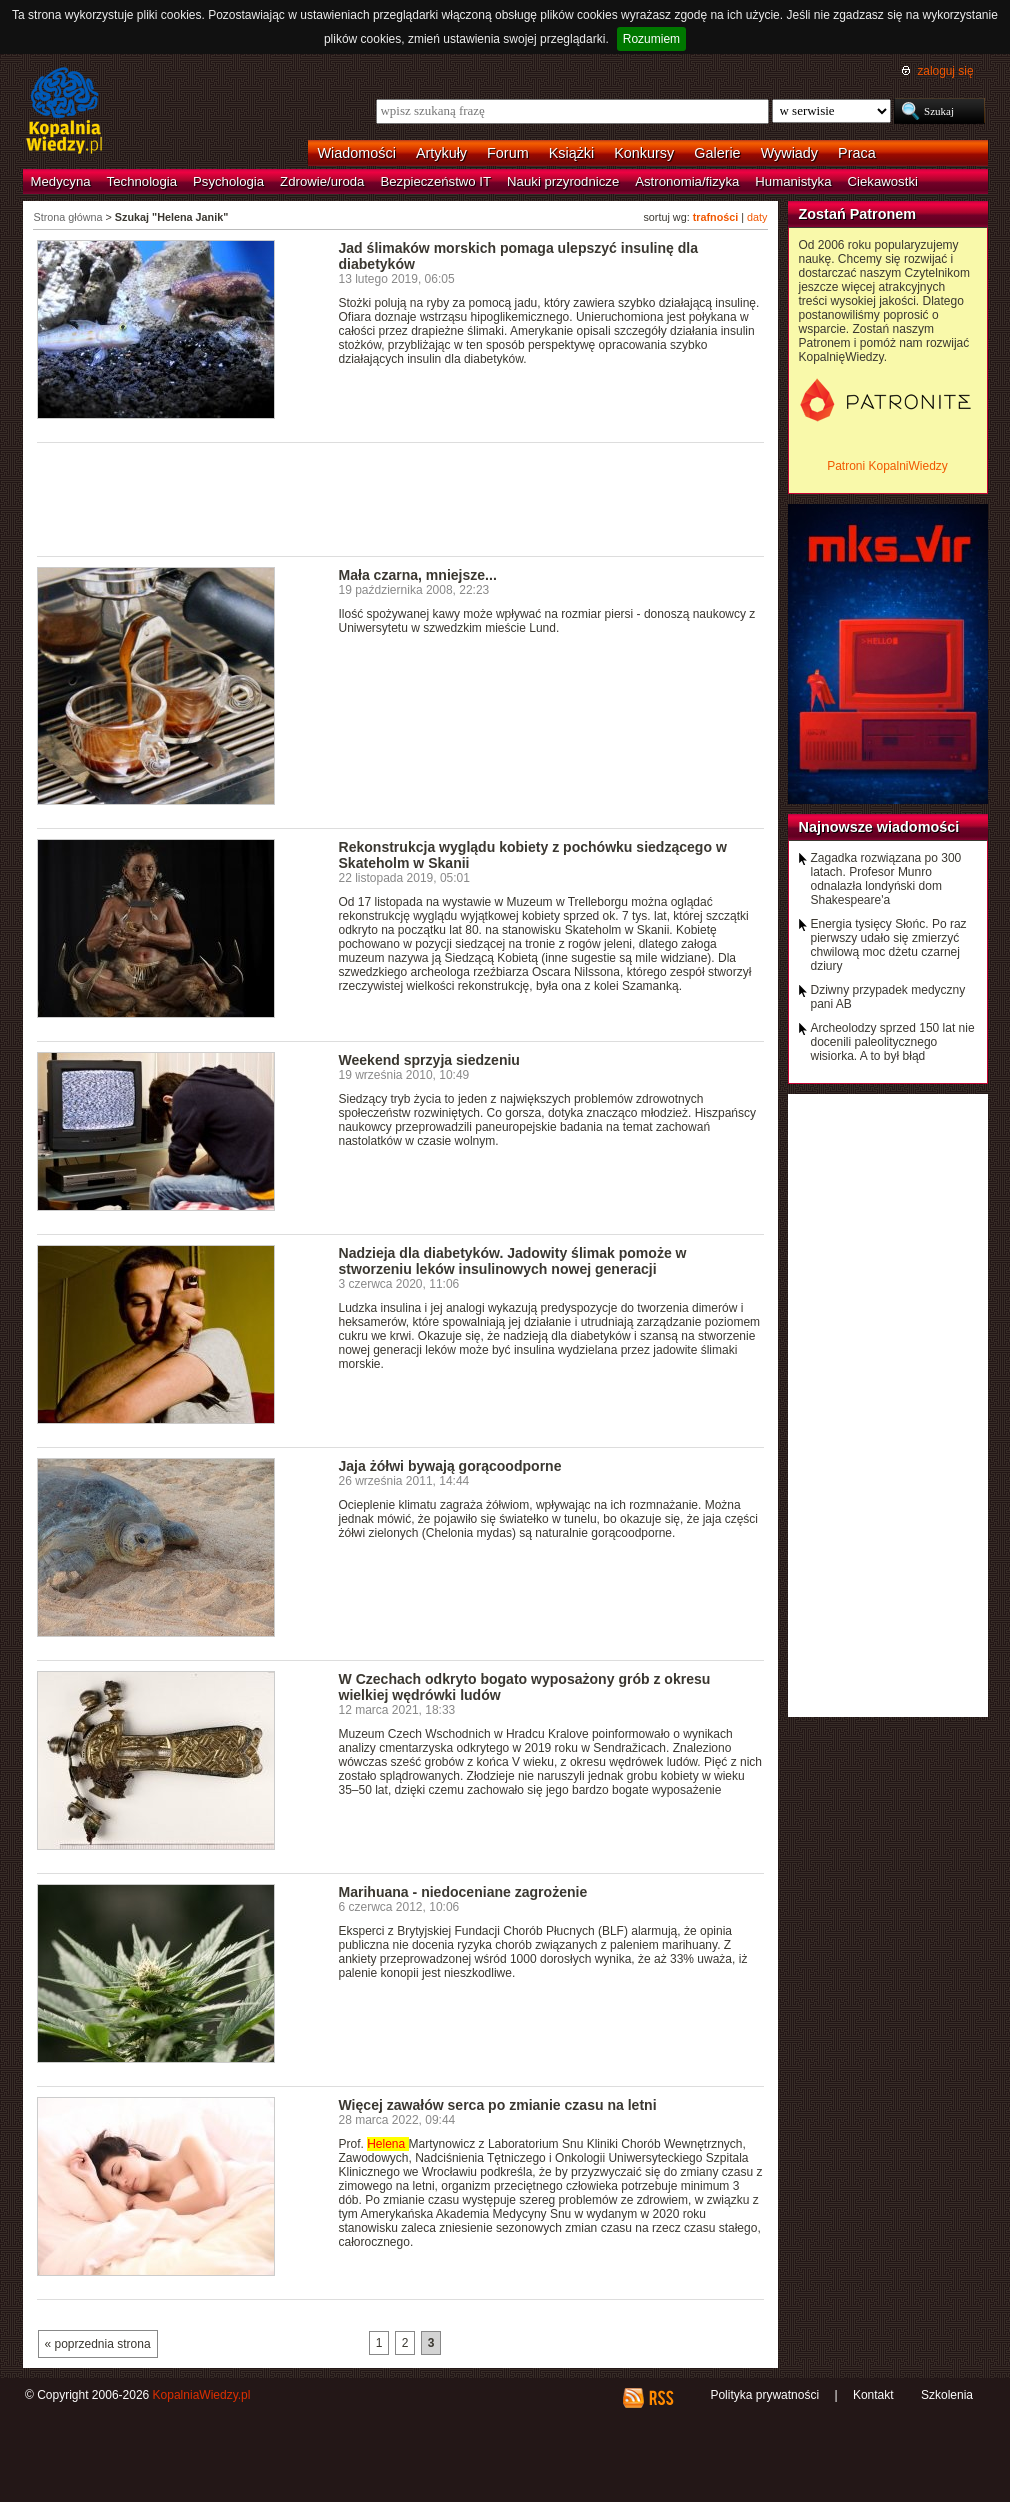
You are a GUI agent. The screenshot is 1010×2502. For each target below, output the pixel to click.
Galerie (717, 153)
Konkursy (644, 153)
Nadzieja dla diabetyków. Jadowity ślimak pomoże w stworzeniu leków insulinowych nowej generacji (513, 1261)
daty (757, 217)
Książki (572, 153)
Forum (508, 153)
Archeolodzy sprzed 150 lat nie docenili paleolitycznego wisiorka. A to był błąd (893, 1042)
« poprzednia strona (98, 2344)
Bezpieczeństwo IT (435, 181)
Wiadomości (357, 153)
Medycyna (61, 181)
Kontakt (873, 2395)
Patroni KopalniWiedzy (887, 466)
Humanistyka (793, 181)
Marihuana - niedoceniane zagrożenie (463, 1892)
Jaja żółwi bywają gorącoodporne (450, 1466)
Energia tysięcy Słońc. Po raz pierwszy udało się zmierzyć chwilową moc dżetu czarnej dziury (889, 945)
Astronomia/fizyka (687, 181)
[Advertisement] (401, 498)
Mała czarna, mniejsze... (418, 575)
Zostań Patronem (858, 214)
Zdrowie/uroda (322, 181)
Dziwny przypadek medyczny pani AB (888, 997)
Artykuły (441, 153)
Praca (857, 153)
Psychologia (228, 181)
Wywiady (789, 153)
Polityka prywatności (764, 2395)
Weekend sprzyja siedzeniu (429, 1060)
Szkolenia (947, 2395)
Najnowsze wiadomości (879, 827)
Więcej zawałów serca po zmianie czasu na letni (498, 2105)
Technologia (142, 181)
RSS (660, 2398)
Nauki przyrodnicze (563, 181)
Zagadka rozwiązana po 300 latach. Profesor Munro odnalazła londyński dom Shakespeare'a (886, 879)
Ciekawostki (883, 181)
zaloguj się (945, 71)
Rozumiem (651, 39)
